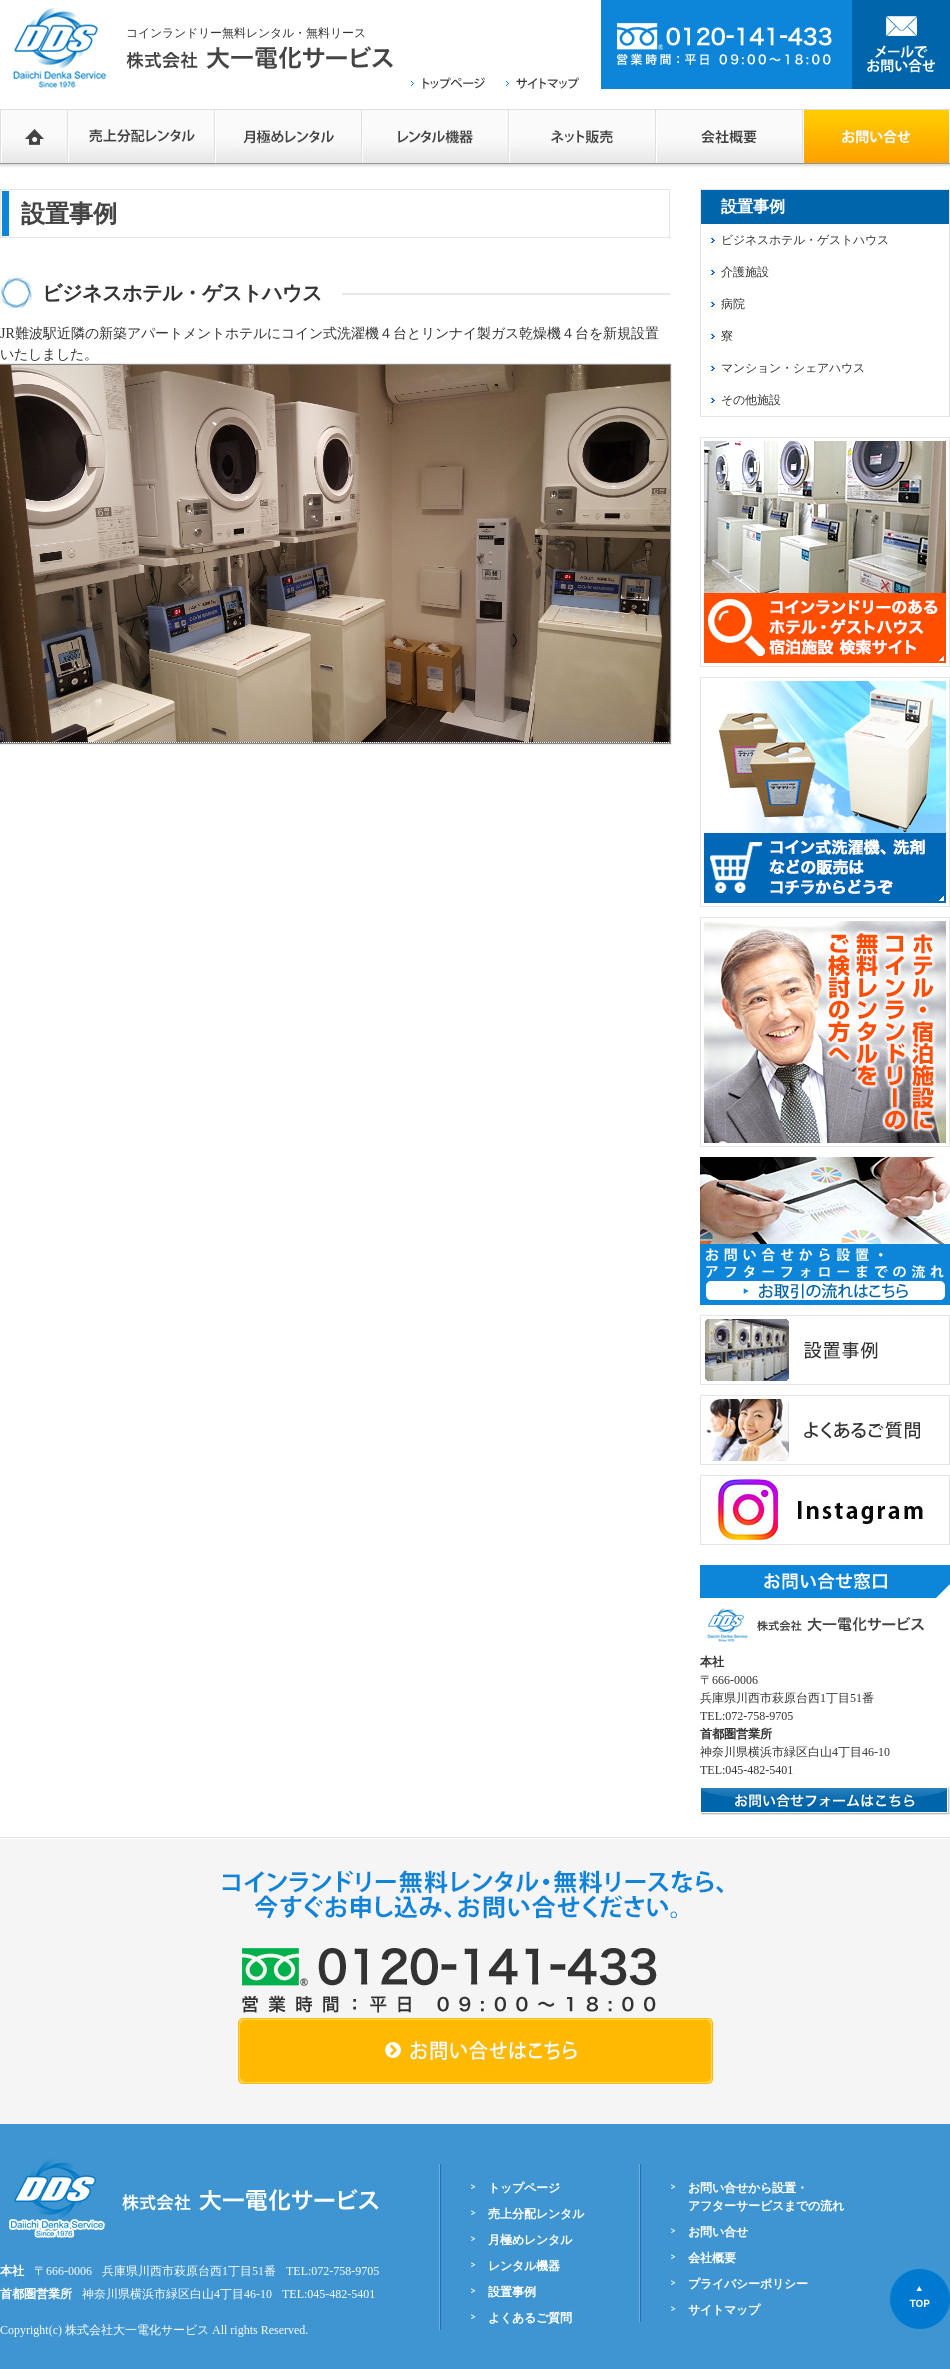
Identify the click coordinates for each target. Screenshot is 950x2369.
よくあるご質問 (530, 2318)
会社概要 (729, 136)
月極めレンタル (288, 136)
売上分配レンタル (141, 136)
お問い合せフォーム (876, 136)
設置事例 (512, 2292)
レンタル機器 (435, 136)
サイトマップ (724, 2310)
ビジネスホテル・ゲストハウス (805, 240)
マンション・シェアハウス (793, 368)
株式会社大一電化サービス (137, 2330)
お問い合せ (718, 2232)
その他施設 (751, 400)
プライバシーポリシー (748, 2284)
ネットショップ (582, 136)
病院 (733, 304)
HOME (34, 136)
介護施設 (745, 272)
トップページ (524, 2188)
